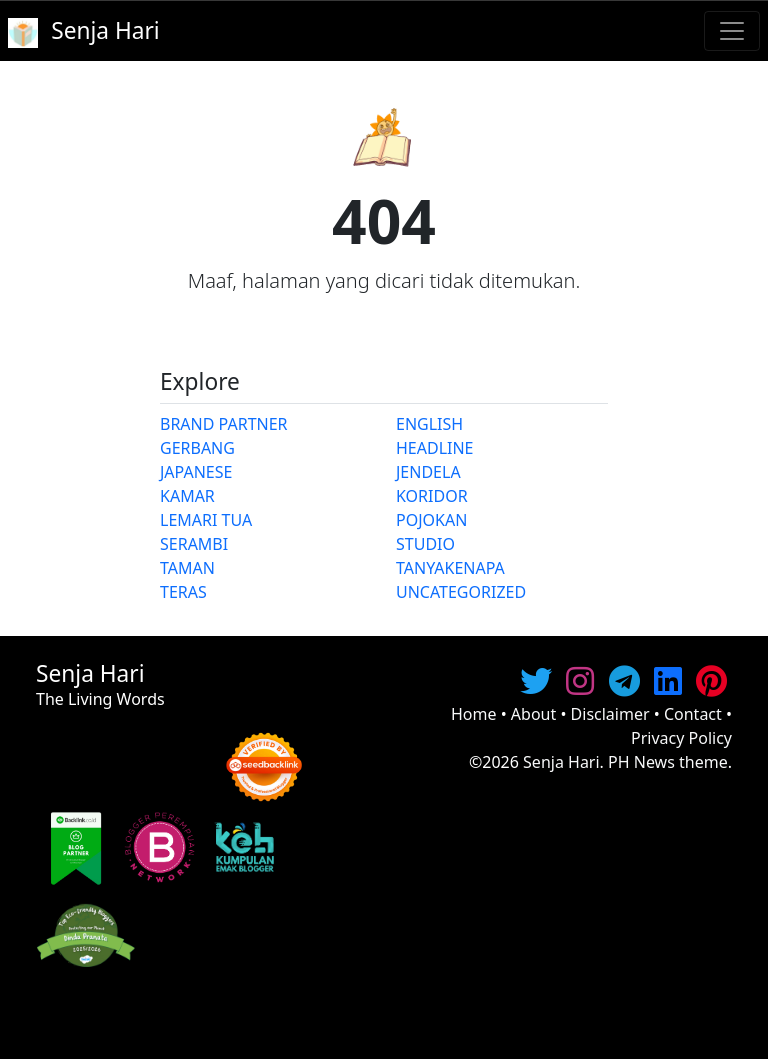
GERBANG (197, 448)
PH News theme (668, 762)
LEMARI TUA (206, 520)
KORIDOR (432, 496)
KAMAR (187, 496)
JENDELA (428, 472)
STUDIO (425, 544)
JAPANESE (196, 472)
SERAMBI (194, 544)
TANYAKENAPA (450, 568)
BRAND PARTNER (224, 424)
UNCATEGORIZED (461, 592)
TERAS (183, 592)
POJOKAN (431, 520)
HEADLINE (435, 448)
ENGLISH (429, 424)
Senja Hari (561, 762)
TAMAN (187, 568)
